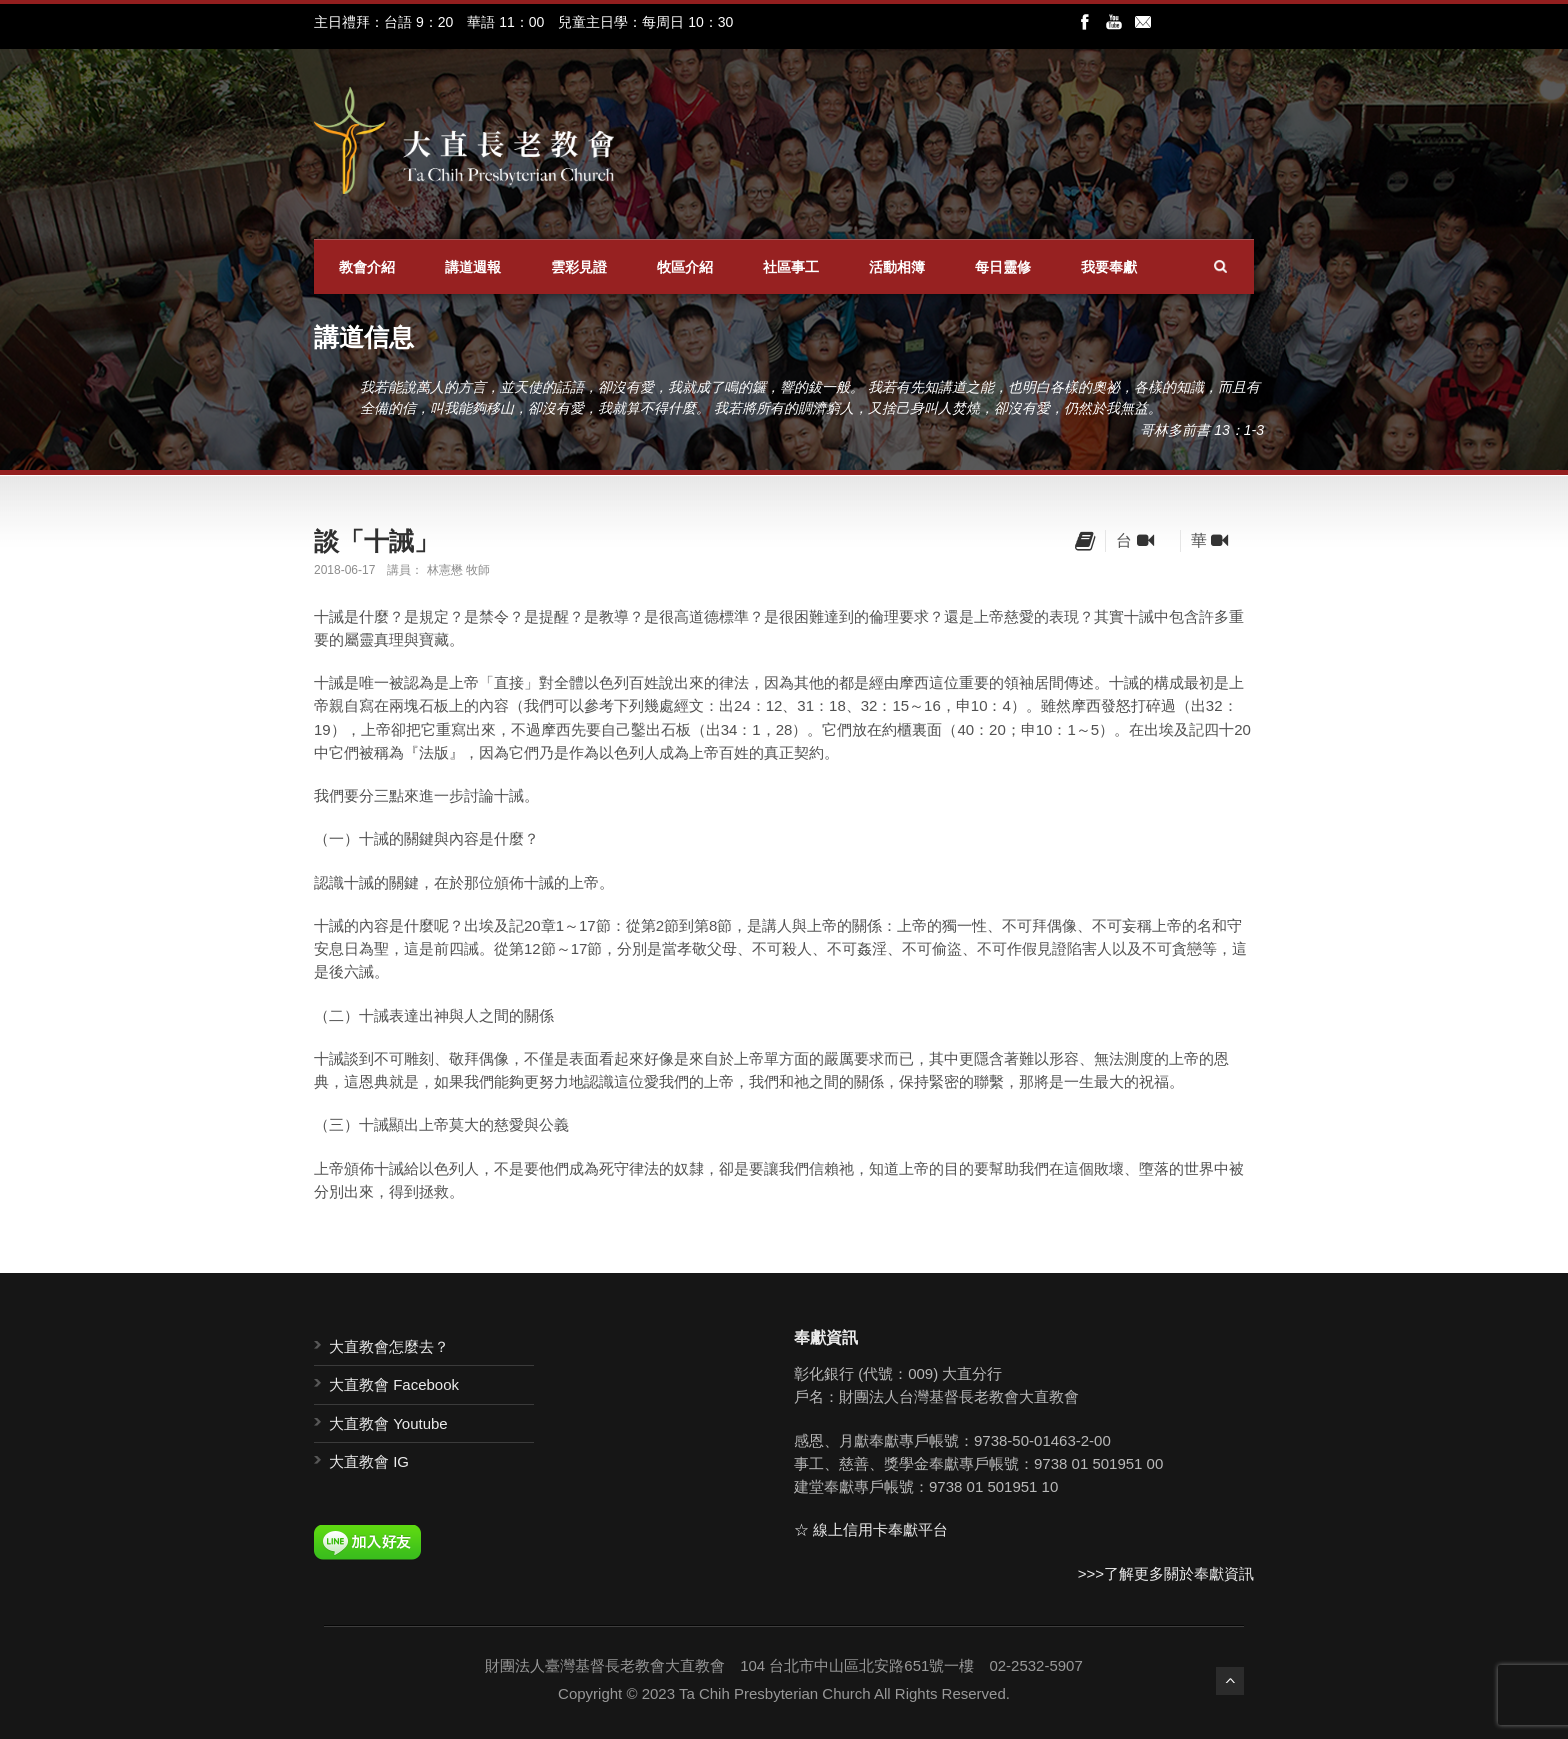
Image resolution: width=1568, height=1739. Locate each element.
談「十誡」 (376, 541)
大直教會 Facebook (394, 1384)
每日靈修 (1003, 267)
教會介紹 (367, 267)
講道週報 (473, 267)
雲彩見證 (579, 267)
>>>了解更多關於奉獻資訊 (1166, 1573)
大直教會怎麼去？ (389, 1346)
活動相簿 (897, 267)
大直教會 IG (369, 1461)
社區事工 (791, 267)
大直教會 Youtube (388, 1423)
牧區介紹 (685, 267)
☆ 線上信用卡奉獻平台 (871, 1529)
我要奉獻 (1109, 267)
